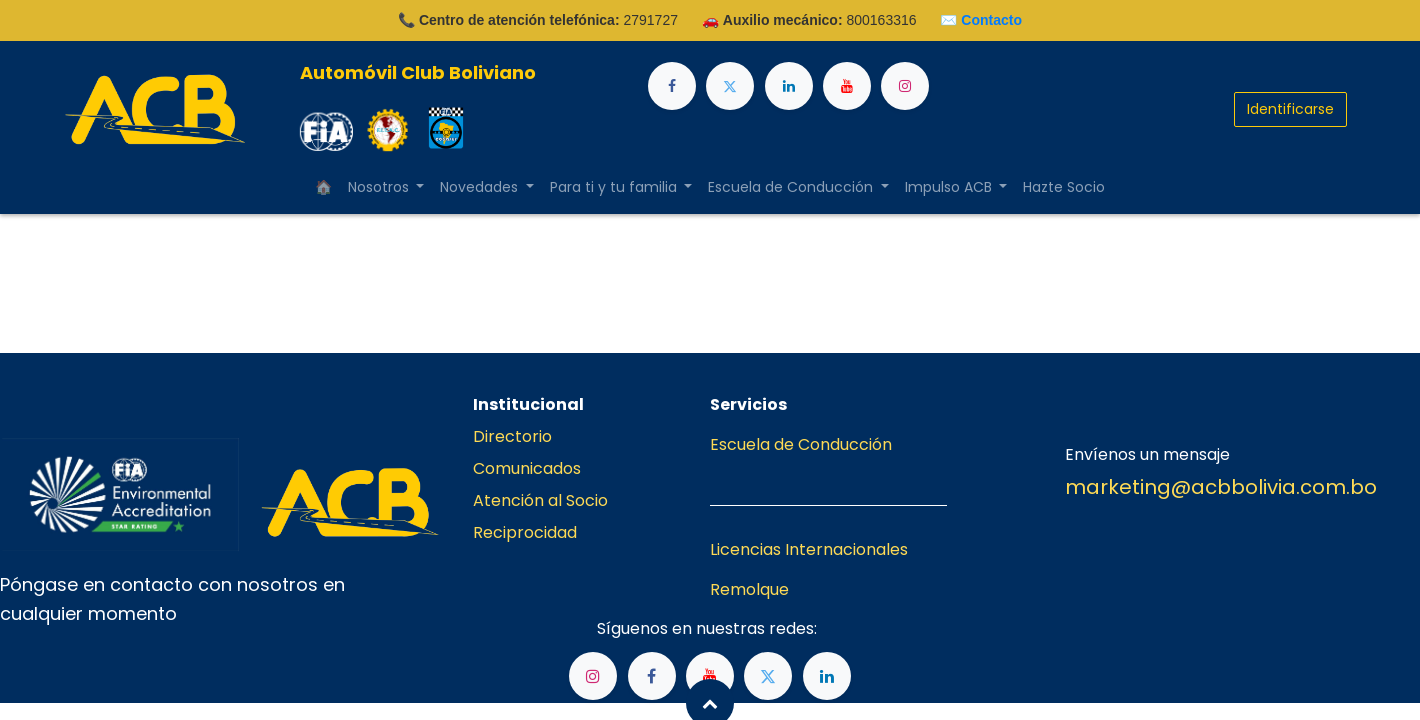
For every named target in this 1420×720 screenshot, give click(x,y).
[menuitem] (323, 187)
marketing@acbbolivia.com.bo (1221, 487)
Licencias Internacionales (809, 549)
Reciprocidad (525, 532)
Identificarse (1290, 109)
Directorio (512, 436)
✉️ (981, 20)
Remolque (749, 589)
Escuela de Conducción (801, 444)
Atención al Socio (540, 500)
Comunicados (527, 468)
